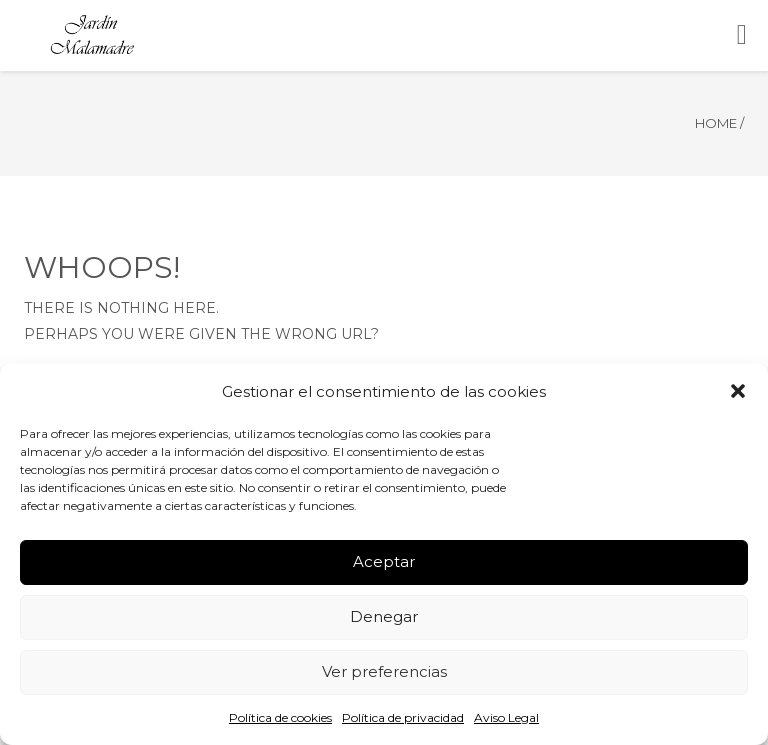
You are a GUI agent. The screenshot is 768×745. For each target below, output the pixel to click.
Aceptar (384, 561)
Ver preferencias (384, 671)
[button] (738, 391)
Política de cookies (280, 717)
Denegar (384, 616)
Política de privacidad (403, 717)
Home (716, 123)
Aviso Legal (506, 717)
